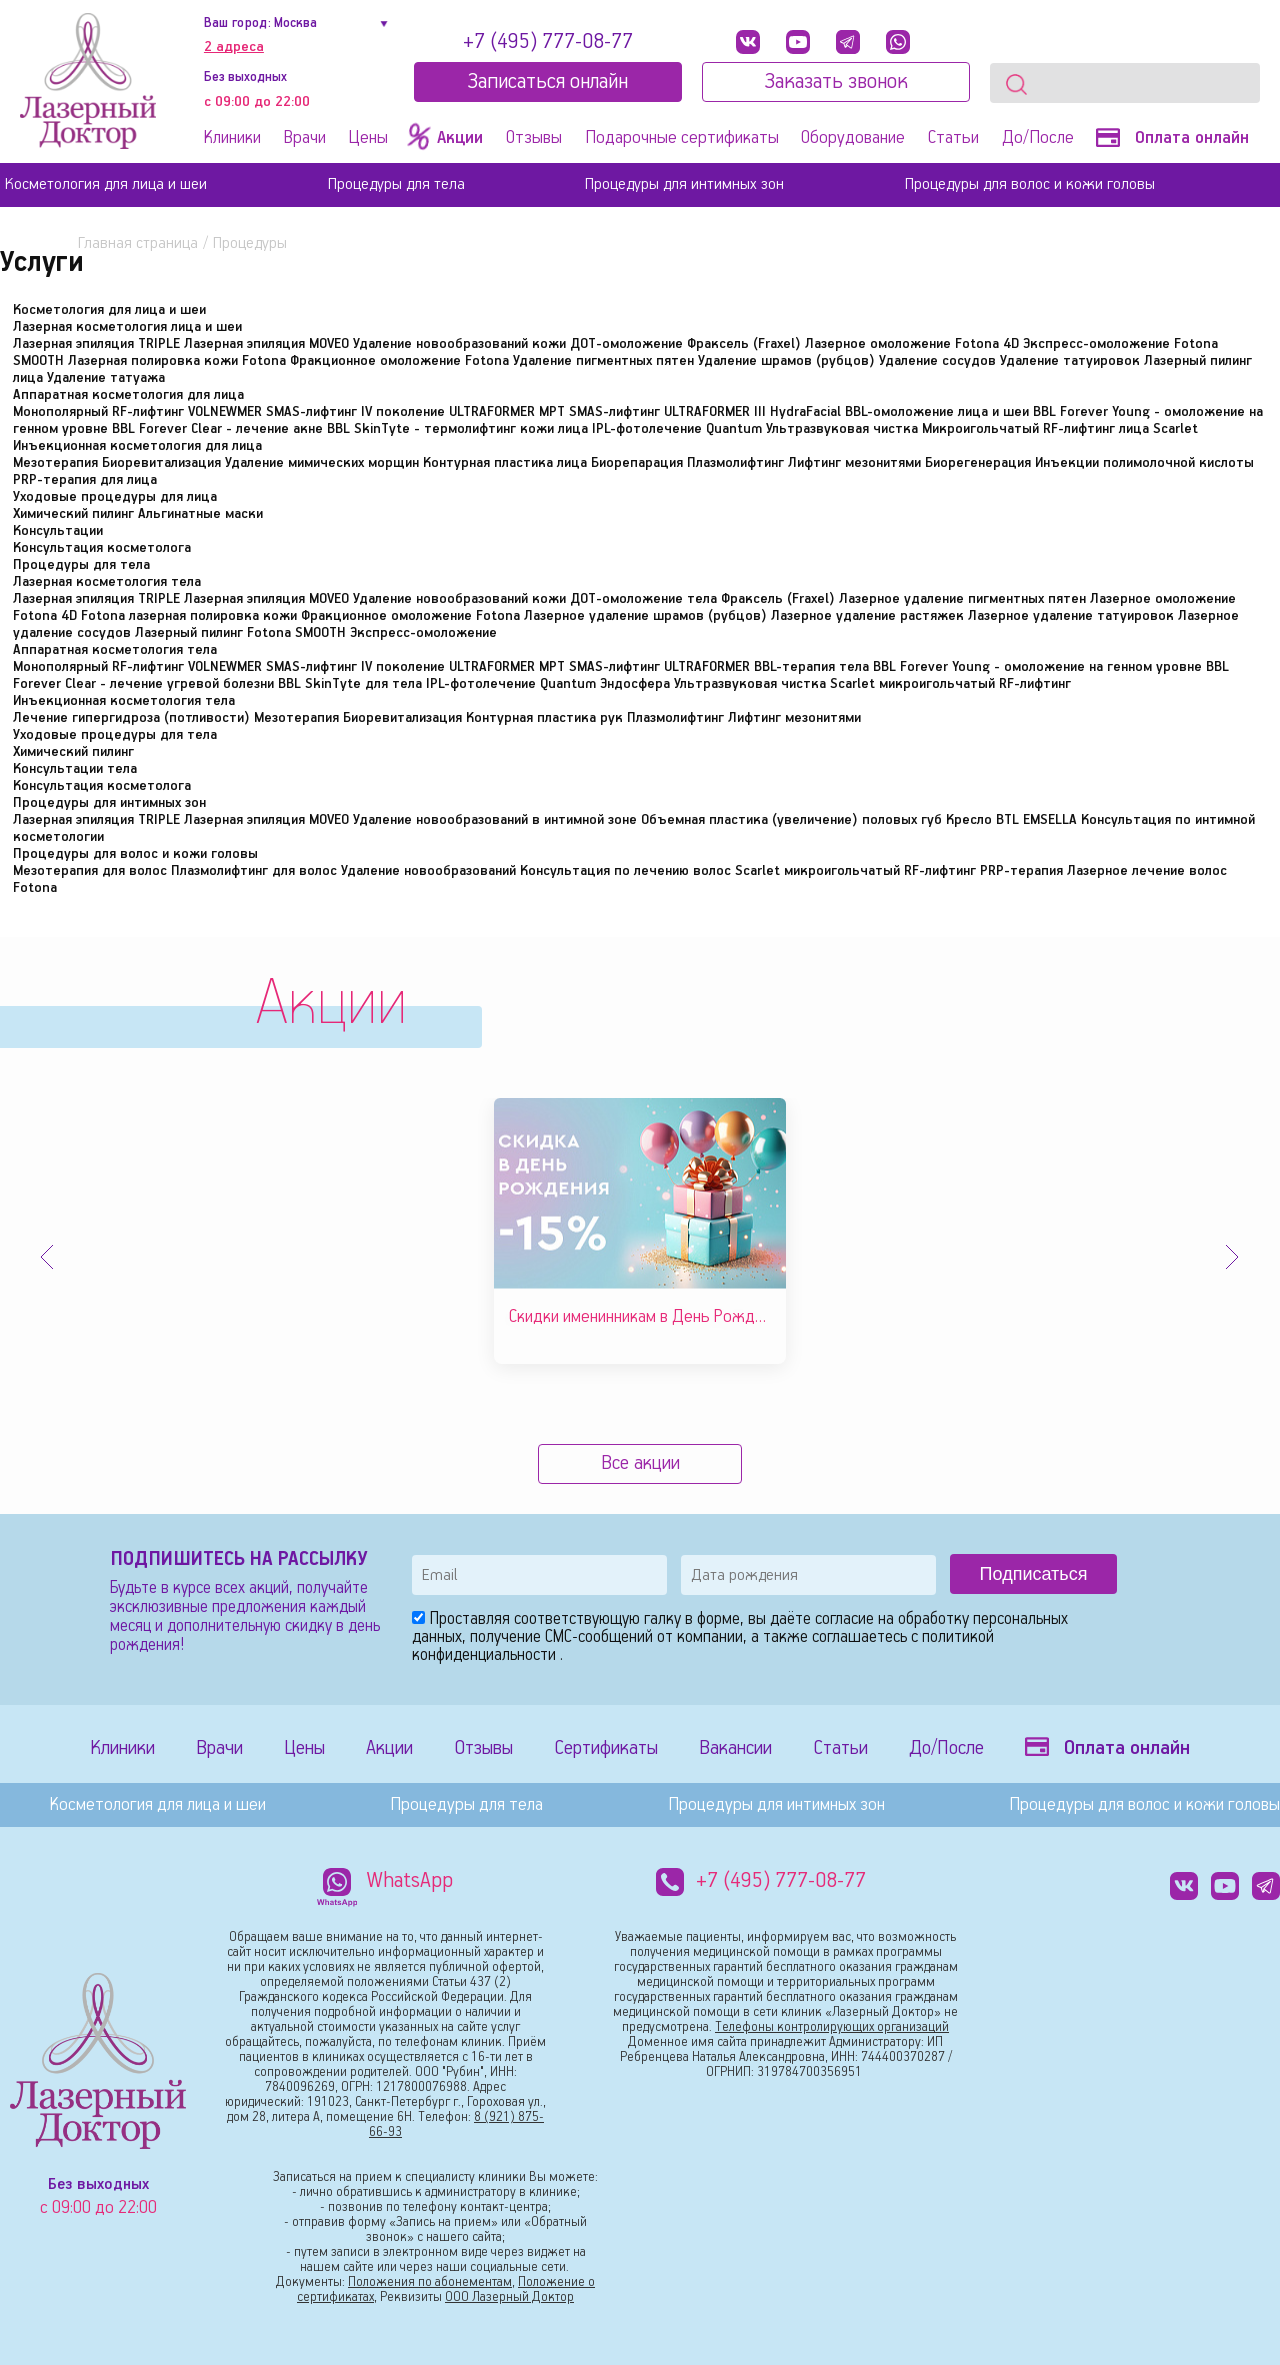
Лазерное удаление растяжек (867, 616)
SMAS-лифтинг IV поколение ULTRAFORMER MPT (415, 412)
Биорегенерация (978, 463)
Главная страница (138, 243)
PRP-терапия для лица (85, 480)
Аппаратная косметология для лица (128, 395)
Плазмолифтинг (735, 463)
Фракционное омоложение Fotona (399, 361)
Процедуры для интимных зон (684, 184)
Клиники (232, 138)
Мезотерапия (55, 463)
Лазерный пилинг (189, 633)
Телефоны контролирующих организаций (832, 2027)
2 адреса (234, 47)
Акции (389, 1748)
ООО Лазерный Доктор (509, 2297)
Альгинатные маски (200, 514)
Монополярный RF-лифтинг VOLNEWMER (137, 412)
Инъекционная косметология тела (124, 701)
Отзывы (534, 138)
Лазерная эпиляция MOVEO (266, 344)
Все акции (640, 1463)
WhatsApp (410, 1881)
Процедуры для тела (396, 184)
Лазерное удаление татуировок (1071, 616)
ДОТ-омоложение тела (643, 599)
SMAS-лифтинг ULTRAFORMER (659, 667)
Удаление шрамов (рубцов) (786, 361)
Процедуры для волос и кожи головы (1030, 184)
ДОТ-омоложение (626, 344)
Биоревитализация (161, 463)
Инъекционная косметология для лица (137, 446)
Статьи (953, 138)
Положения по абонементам (430, 2282)
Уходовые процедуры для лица (115, 497)
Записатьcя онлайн (547, 82)
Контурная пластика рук (544, 718)
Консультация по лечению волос (625, 871)
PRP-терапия (1021, 871)
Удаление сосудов (937, 361)
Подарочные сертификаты (682, 138)
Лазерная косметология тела (107, 582)
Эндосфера (635, 684)
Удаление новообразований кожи (459, 344)
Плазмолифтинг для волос (254, 871)
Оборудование (853, 138)
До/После (1038, 138)
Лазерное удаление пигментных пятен (962, 599)
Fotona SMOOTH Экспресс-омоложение (372, 633)
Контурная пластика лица (505, 463)
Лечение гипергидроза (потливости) (131, 718)
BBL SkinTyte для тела (350, 684)
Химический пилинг (73, 514)
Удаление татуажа (106, 378)
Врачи (305, 138)
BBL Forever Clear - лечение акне (217, 429)
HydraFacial (805, 412)
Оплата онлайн (1172, 138)
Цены (368, 138)
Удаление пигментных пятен (603, 361)
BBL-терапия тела (811, 667)
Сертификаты (606, 1748)
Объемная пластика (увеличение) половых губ (791, 820)
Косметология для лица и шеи (106, 184)
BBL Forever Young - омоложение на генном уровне (1037, 667)
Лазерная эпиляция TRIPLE (96, 344)
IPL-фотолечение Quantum (677, 429)
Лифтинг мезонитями (854, 463)
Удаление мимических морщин (322, 463)
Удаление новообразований (428, 871)
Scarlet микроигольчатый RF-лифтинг (950, 684)
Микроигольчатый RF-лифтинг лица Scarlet (1060, 429)
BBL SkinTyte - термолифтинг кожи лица (457, 429)
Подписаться (1034, 1574)
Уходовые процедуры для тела (115, 735)
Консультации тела (75, 769)
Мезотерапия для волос (90, 871)
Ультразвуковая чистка (842, 429)
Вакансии (735, 1748)
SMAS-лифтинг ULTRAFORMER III (667, 412)
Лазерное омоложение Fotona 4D (912, 344)
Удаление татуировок (1070, 361)
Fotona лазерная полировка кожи (189, 616)
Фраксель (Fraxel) (744, 344)
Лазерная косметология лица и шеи (127, 327)
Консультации (58, 531)
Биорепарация (637, 463)
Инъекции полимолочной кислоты (1144, 463)
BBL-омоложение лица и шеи (937, 412)
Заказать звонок (836, 82)
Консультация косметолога (102, 548)
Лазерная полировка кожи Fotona (177, 361)
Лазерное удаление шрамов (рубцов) (645, 616)
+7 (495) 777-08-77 (548, 42)
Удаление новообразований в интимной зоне (495, 820)
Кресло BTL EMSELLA (1011, 820)
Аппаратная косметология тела (115, 650)
